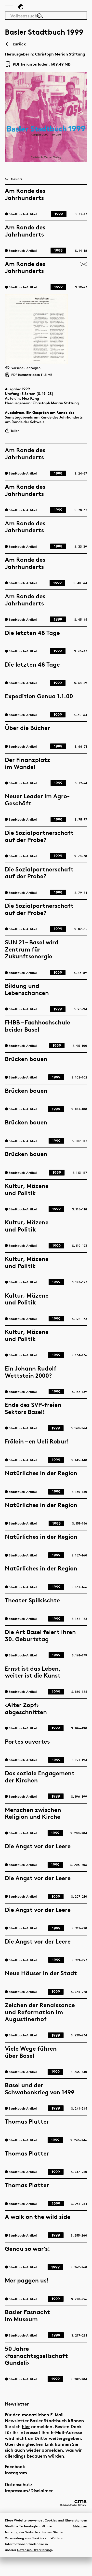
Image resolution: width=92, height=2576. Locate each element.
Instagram (16, 2489)
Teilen (12, 433)
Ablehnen (80, 2545)
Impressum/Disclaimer (29, 2506)
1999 (26, 392)
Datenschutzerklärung (34, 2568)
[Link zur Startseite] (67, 9)
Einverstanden (76, 2539)
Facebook (15, 2482)
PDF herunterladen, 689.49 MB (37, 67)
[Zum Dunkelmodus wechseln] (21, 9)
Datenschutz (19, 2500)
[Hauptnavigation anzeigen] (9, 9)
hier (26, 2442)
